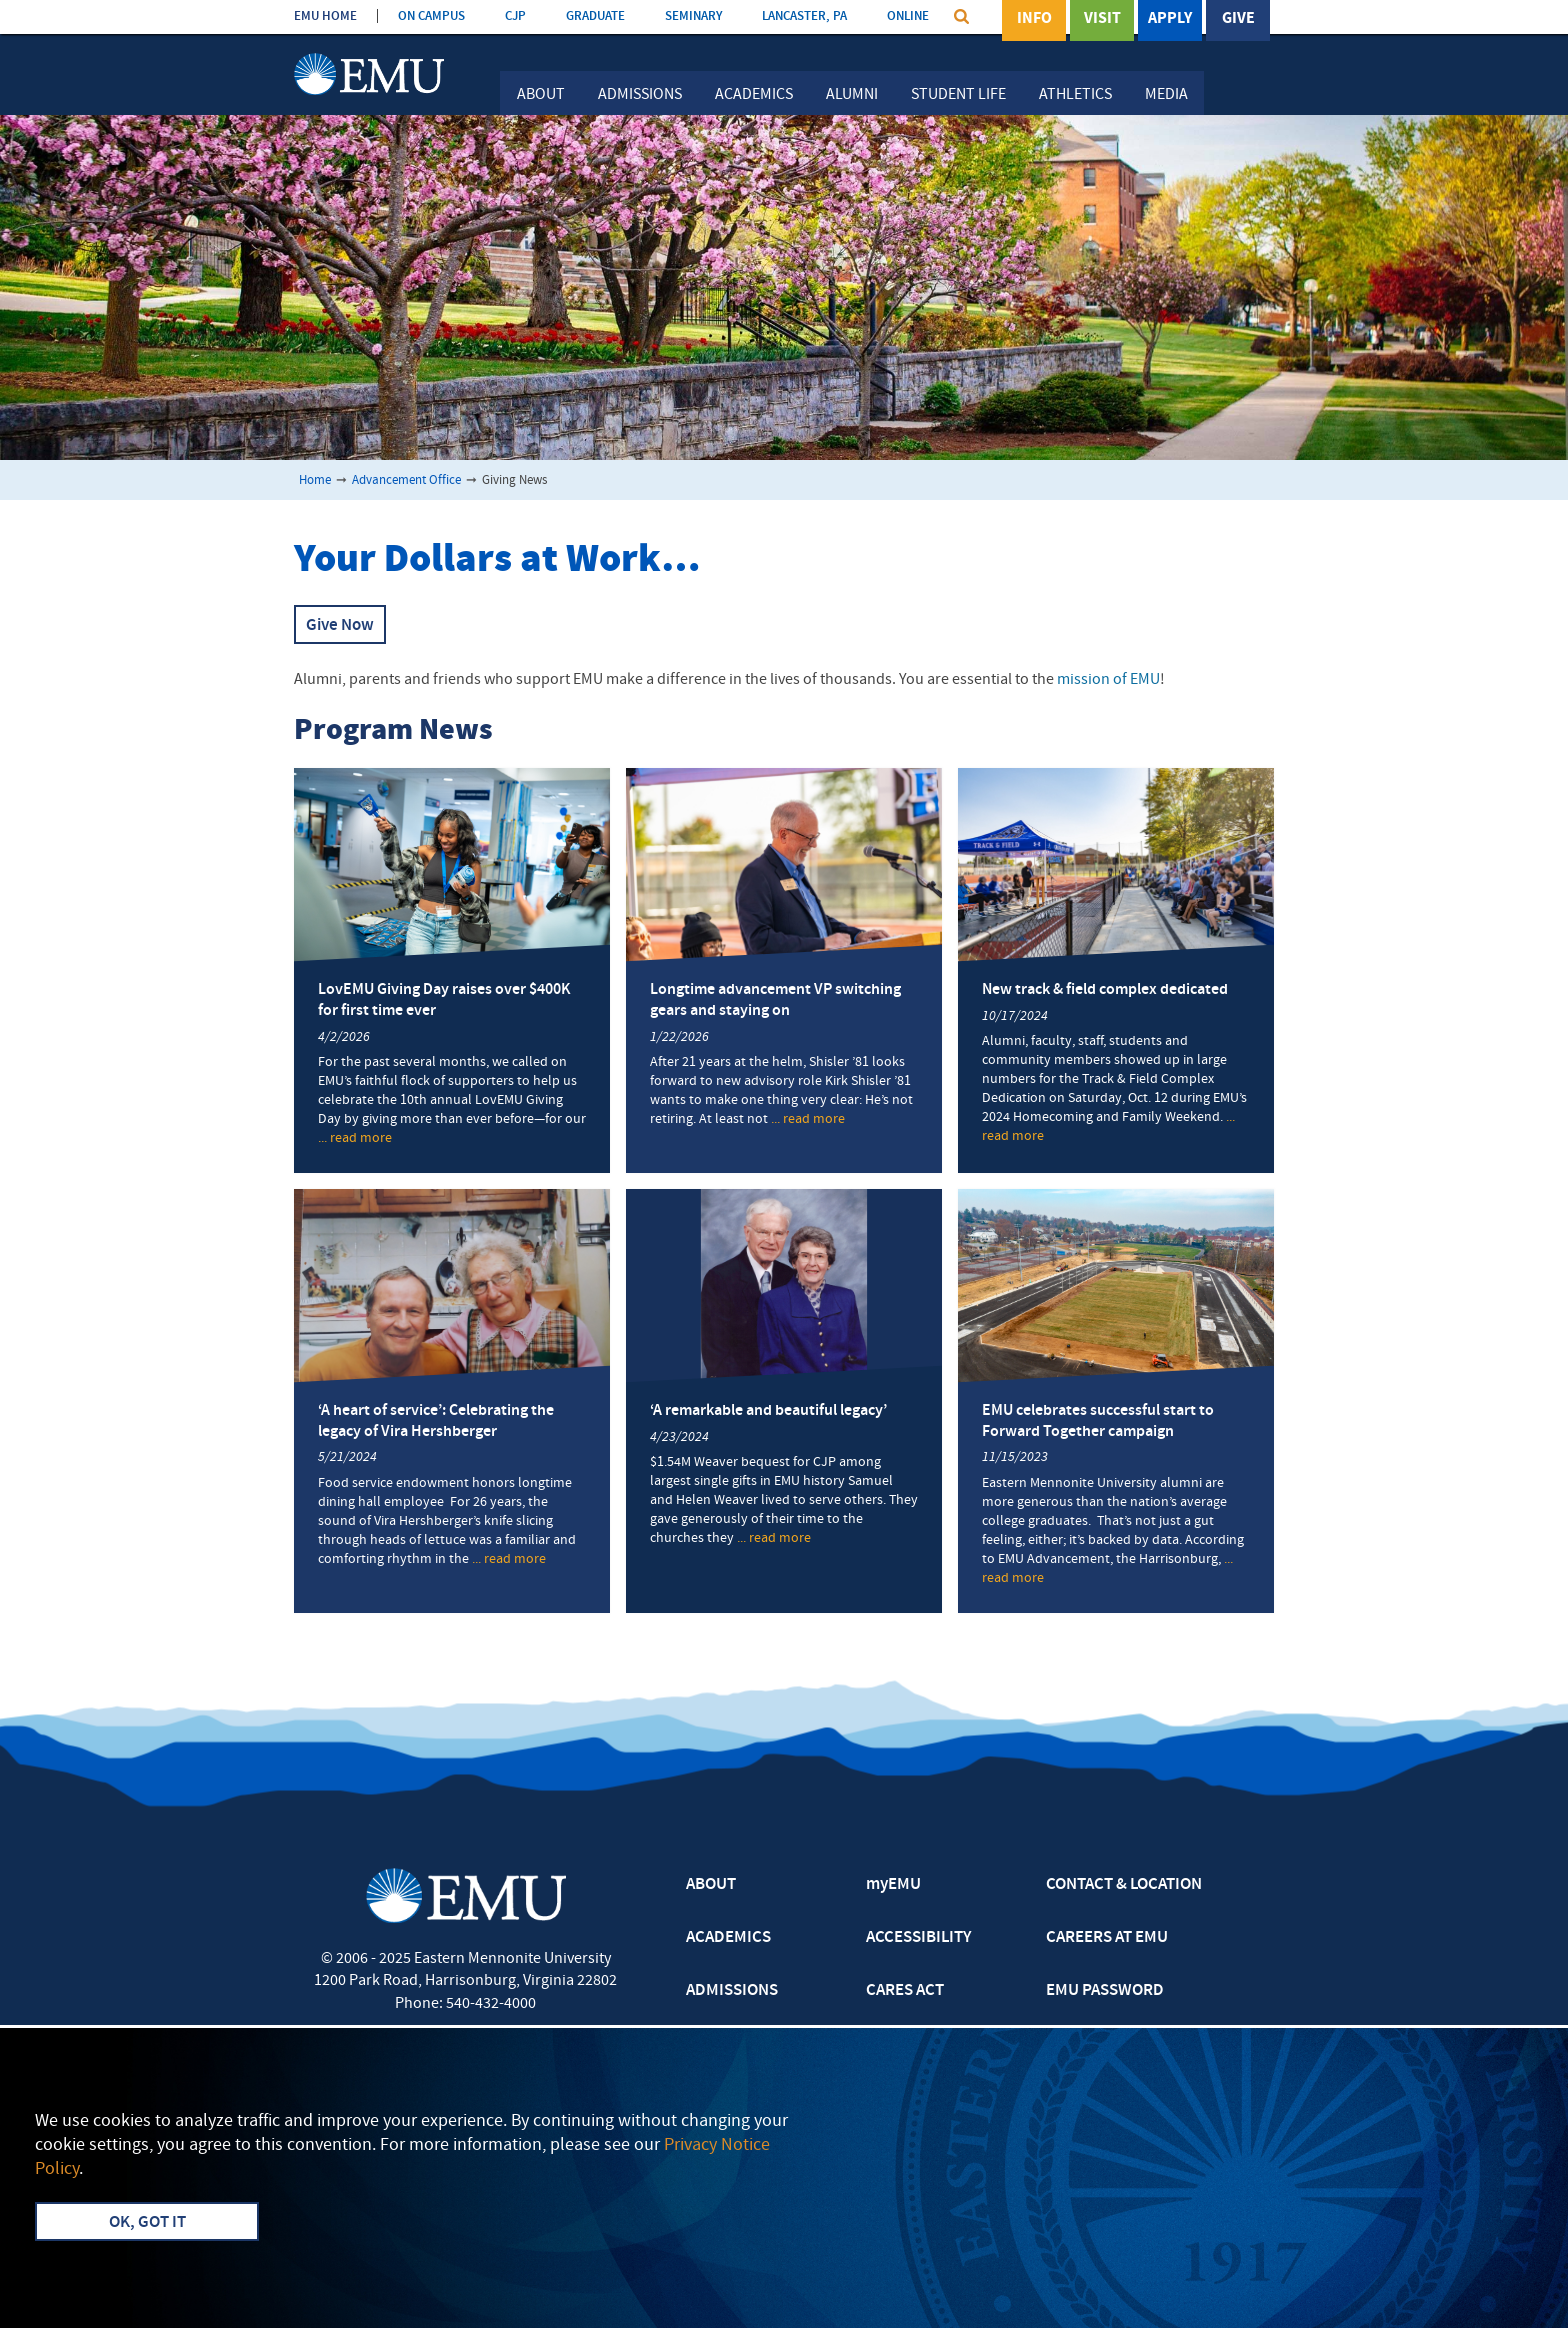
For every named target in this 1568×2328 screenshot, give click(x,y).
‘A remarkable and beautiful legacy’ (768, 1411)
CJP (515, 16)
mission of (1108, 680)
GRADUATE (595, 16)
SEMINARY (693, 16)
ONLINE (908, 16)
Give (1238, 19)
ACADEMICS (728, 1938)
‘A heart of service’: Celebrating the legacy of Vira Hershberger (436, 1421)
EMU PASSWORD (1105, 1991)
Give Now (340, 626)
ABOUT (711, 1885)
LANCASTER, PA (804, 16)
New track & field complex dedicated (1105, 990)
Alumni (852, 95)
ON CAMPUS (431, 16)
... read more (355, 1139)
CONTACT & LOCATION (1124, 1885)
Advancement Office (406, 480)
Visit (1102, 19)
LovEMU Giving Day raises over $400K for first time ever (444, 1000)
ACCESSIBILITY (918, 1938)
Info (1034, 19)
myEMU (893, 1885)
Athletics (1075, 95)
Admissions (640, 95)
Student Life (958, 95)
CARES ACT (905, 1991)
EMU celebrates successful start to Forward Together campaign (1098, 1421)
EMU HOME (325, 16)
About (541, 95)
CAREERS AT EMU (1107, 1938)
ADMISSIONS (732, 1991)
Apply (1170, 19)
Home (315, 480)
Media (1166, 95)
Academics (754, 95)
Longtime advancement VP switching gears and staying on (775, 1000)
